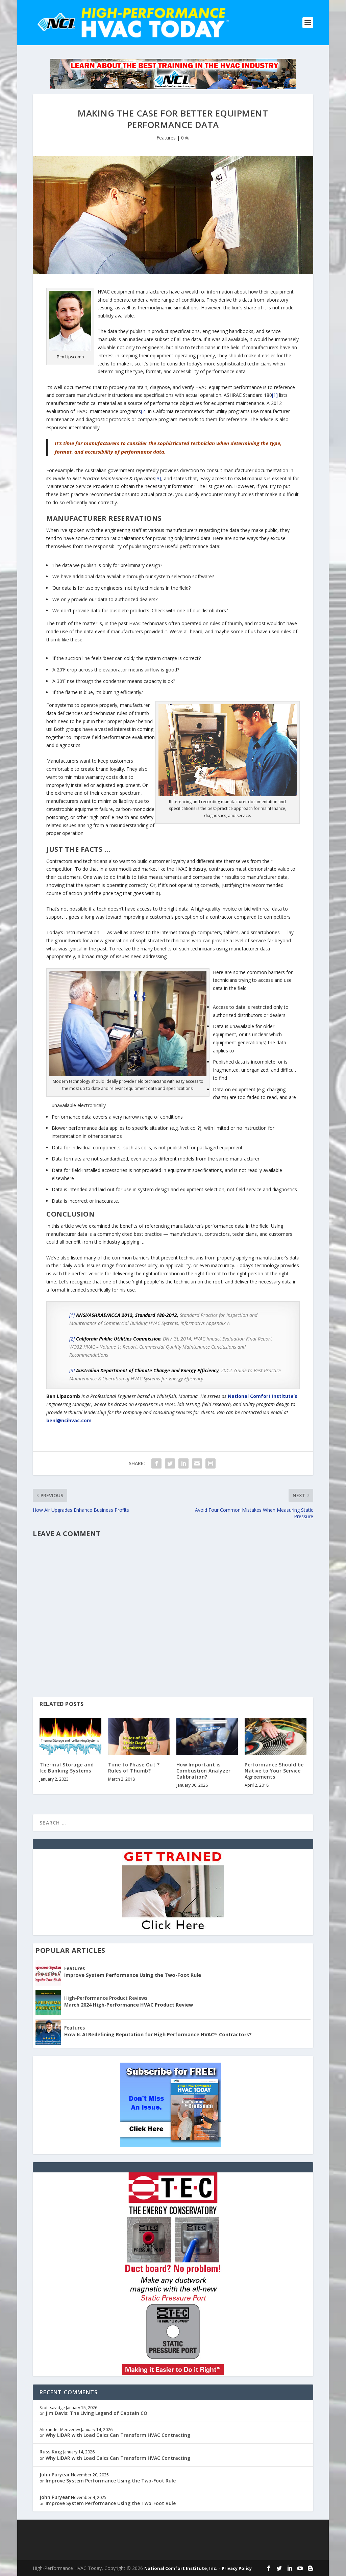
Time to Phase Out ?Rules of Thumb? (134, 1767)
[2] (144, 411)
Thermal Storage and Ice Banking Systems (67, 1767)
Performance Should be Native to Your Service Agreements (274, 1770)
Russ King (51, 2451)
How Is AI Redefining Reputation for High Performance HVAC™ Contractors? (158, 2034)
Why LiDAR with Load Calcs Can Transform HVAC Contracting (118, 2435)
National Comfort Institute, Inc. (180, 2568)
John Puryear (55, 2474)
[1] (275, 395)
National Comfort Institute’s (262, 1396)
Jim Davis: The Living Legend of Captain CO (96, 2413)
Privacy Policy (237, 2568)
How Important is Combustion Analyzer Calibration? (203, 1770)
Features (166, 137)
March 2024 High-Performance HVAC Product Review (128, 2005)
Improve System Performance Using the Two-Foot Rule (132, 1975)
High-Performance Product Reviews (105, 1998)
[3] (158, 478)
